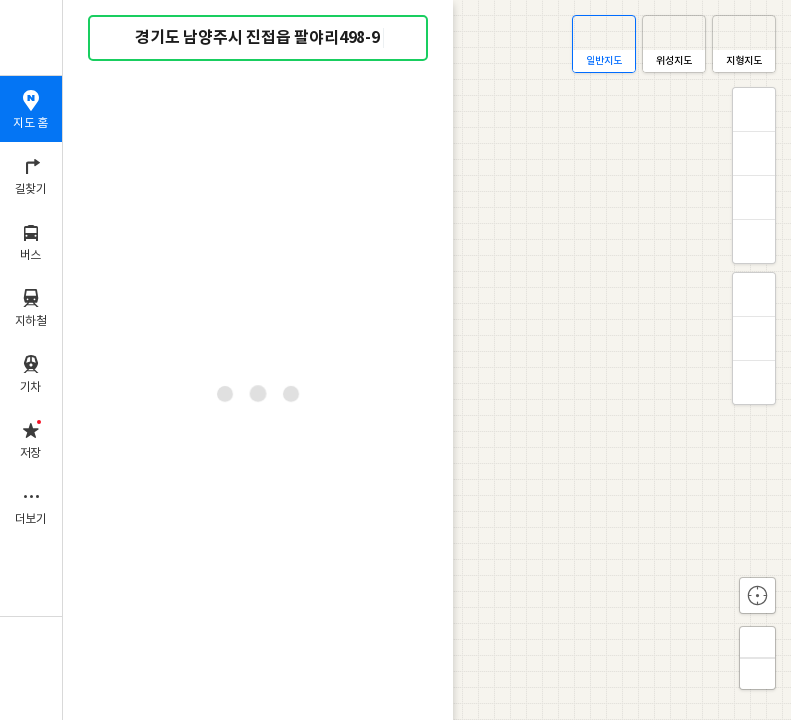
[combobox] (259, 38)
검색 (118, 38)
